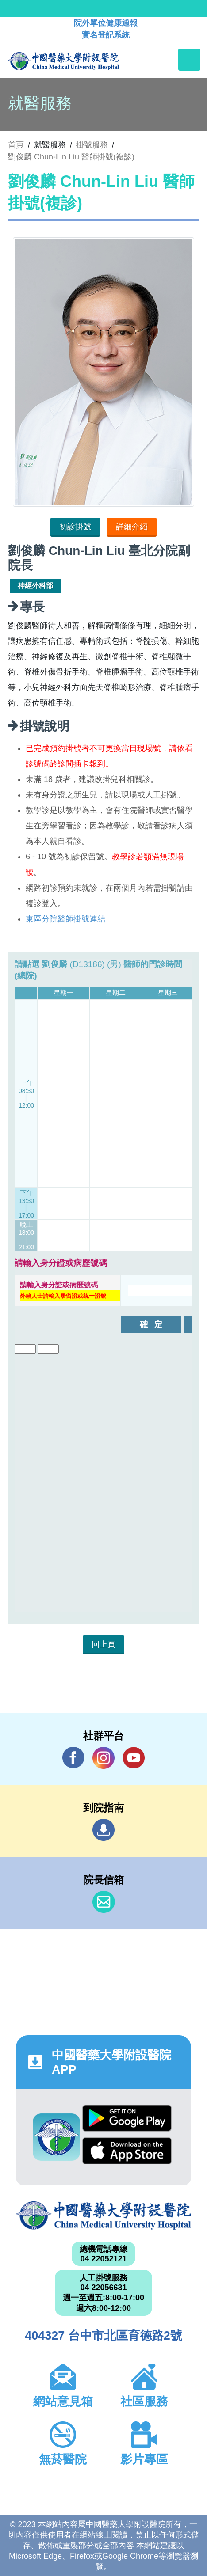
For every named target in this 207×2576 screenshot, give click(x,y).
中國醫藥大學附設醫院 (103, 2215)
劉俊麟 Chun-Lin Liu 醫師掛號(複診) (71, 156)
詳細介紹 (132, 526)
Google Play (127, 2118)
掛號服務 (92, 144)
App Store (127, 2150)
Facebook (73, 1757)
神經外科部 (35, 585)
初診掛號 (75, 526)
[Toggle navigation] (189, 60)
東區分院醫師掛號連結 (65, 918)
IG (103, 1758)
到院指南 (103, 1830)
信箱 (103, 1902)
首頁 (16, 144)
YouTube (134, 1757)
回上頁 (103, 1644)
